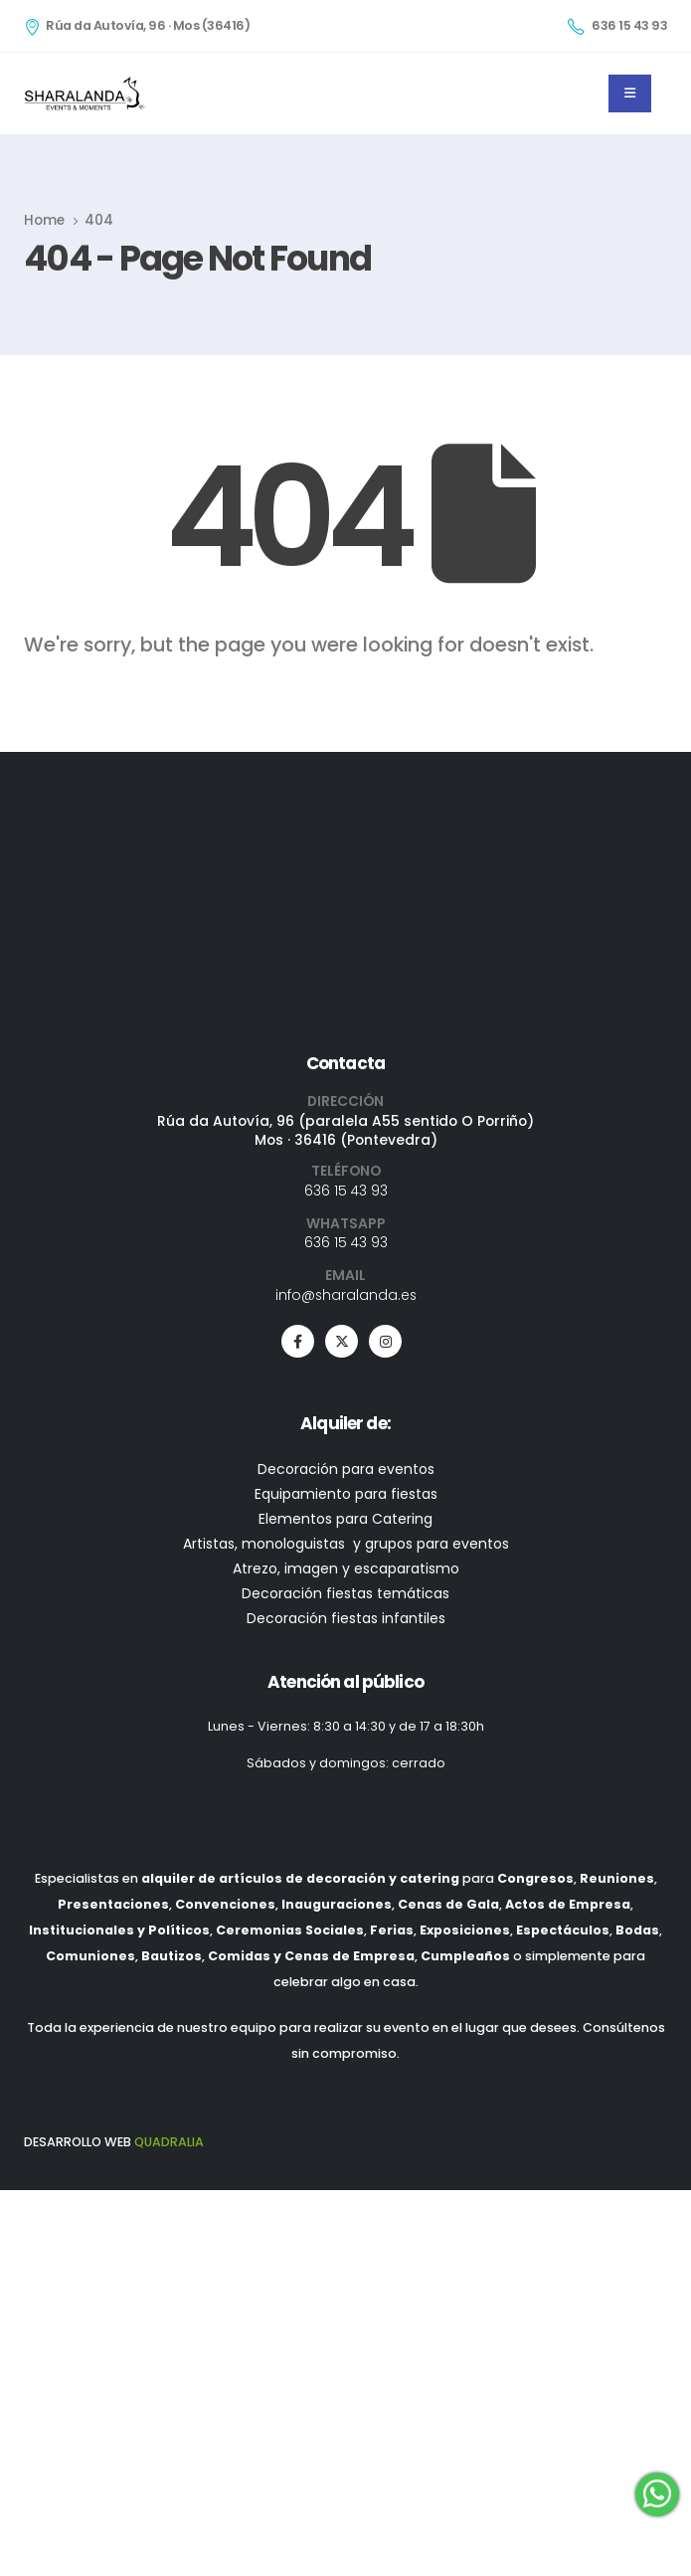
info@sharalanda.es (346, 1625)
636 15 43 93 (346, 1522)
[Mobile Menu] (629, 93)
